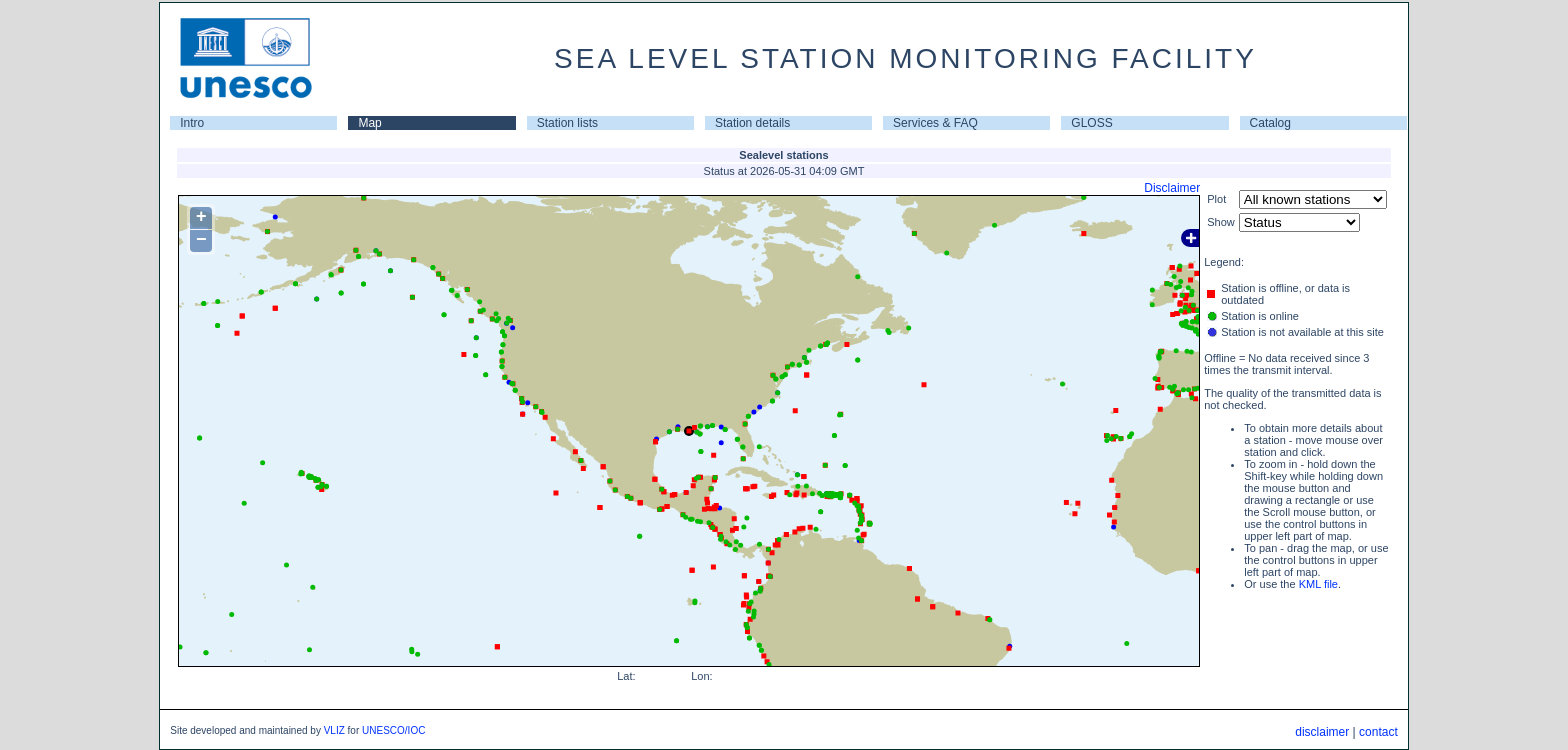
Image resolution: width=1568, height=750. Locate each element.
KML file (1318, 584)
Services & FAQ (935, 123)
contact (1378, 732)
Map (369, 123)
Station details (752, 123)
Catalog (1270, 123)
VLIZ (334, 730)
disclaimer (1322, 732)
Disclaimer (1172, 188)
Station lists (567, 123)
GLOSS (1091, 123)
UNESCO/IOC (393, 730)
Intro (192, 123)
